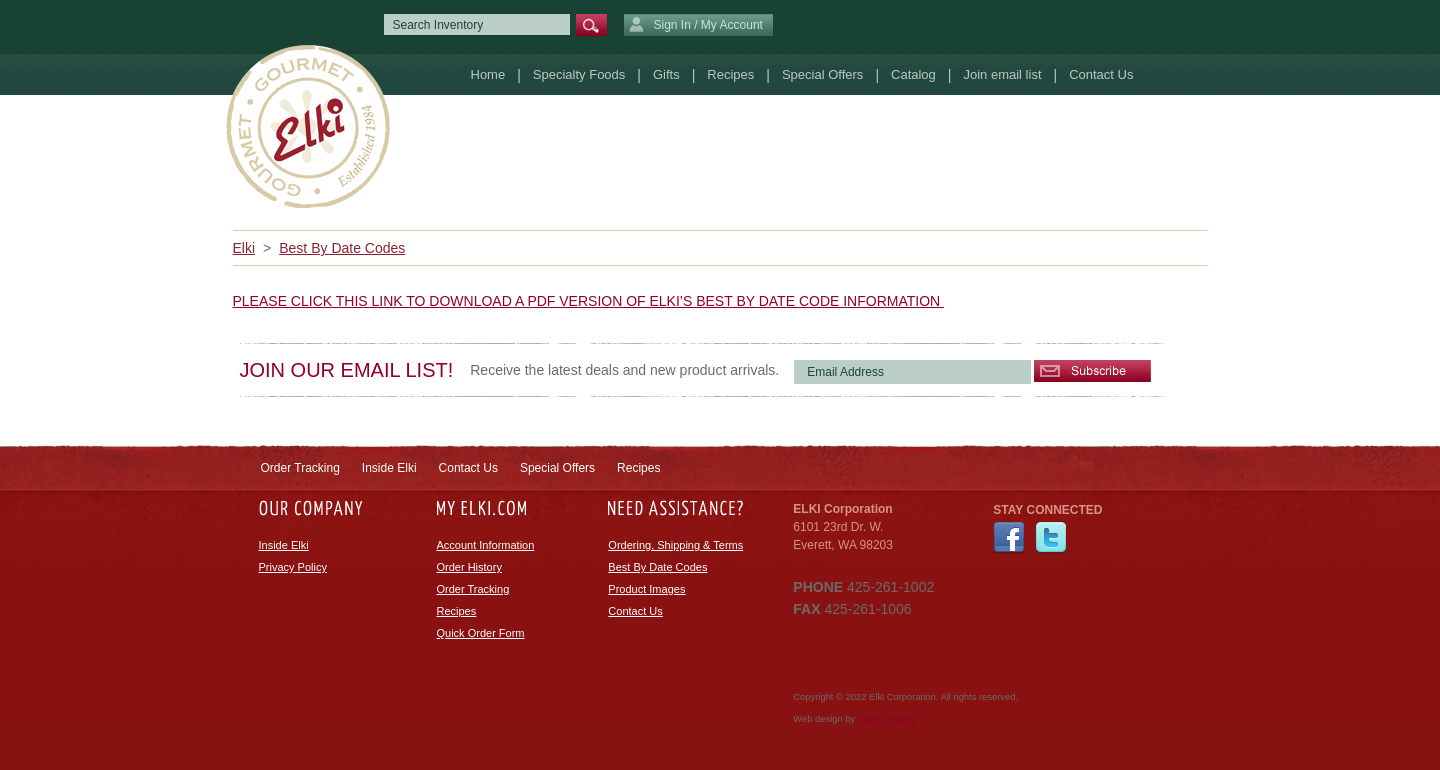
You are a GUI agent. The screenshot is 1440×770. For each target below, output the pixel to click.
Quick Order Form (481, 633)
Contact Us (1101, 74)
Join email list (1002, 74)
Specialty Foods (579, 74)
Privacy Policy (293, 567)
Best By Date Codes (342, 248)
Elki (244, 248)
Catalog (913, 74)
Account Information (486, 545)
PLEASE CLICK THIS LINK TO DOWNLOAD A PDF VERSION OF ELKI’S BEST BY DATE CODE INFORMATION (589, 301)
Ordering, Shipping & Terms (675, 545)
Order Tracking (300, 468)
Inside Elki (389, 468)
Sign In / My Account (696, 26)
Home (488, 74)
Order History (469, 567)
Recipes (730, 74)
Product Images (646, 589)
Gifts (666, 74)
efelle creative (887, 719)
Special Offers (822, 74)
